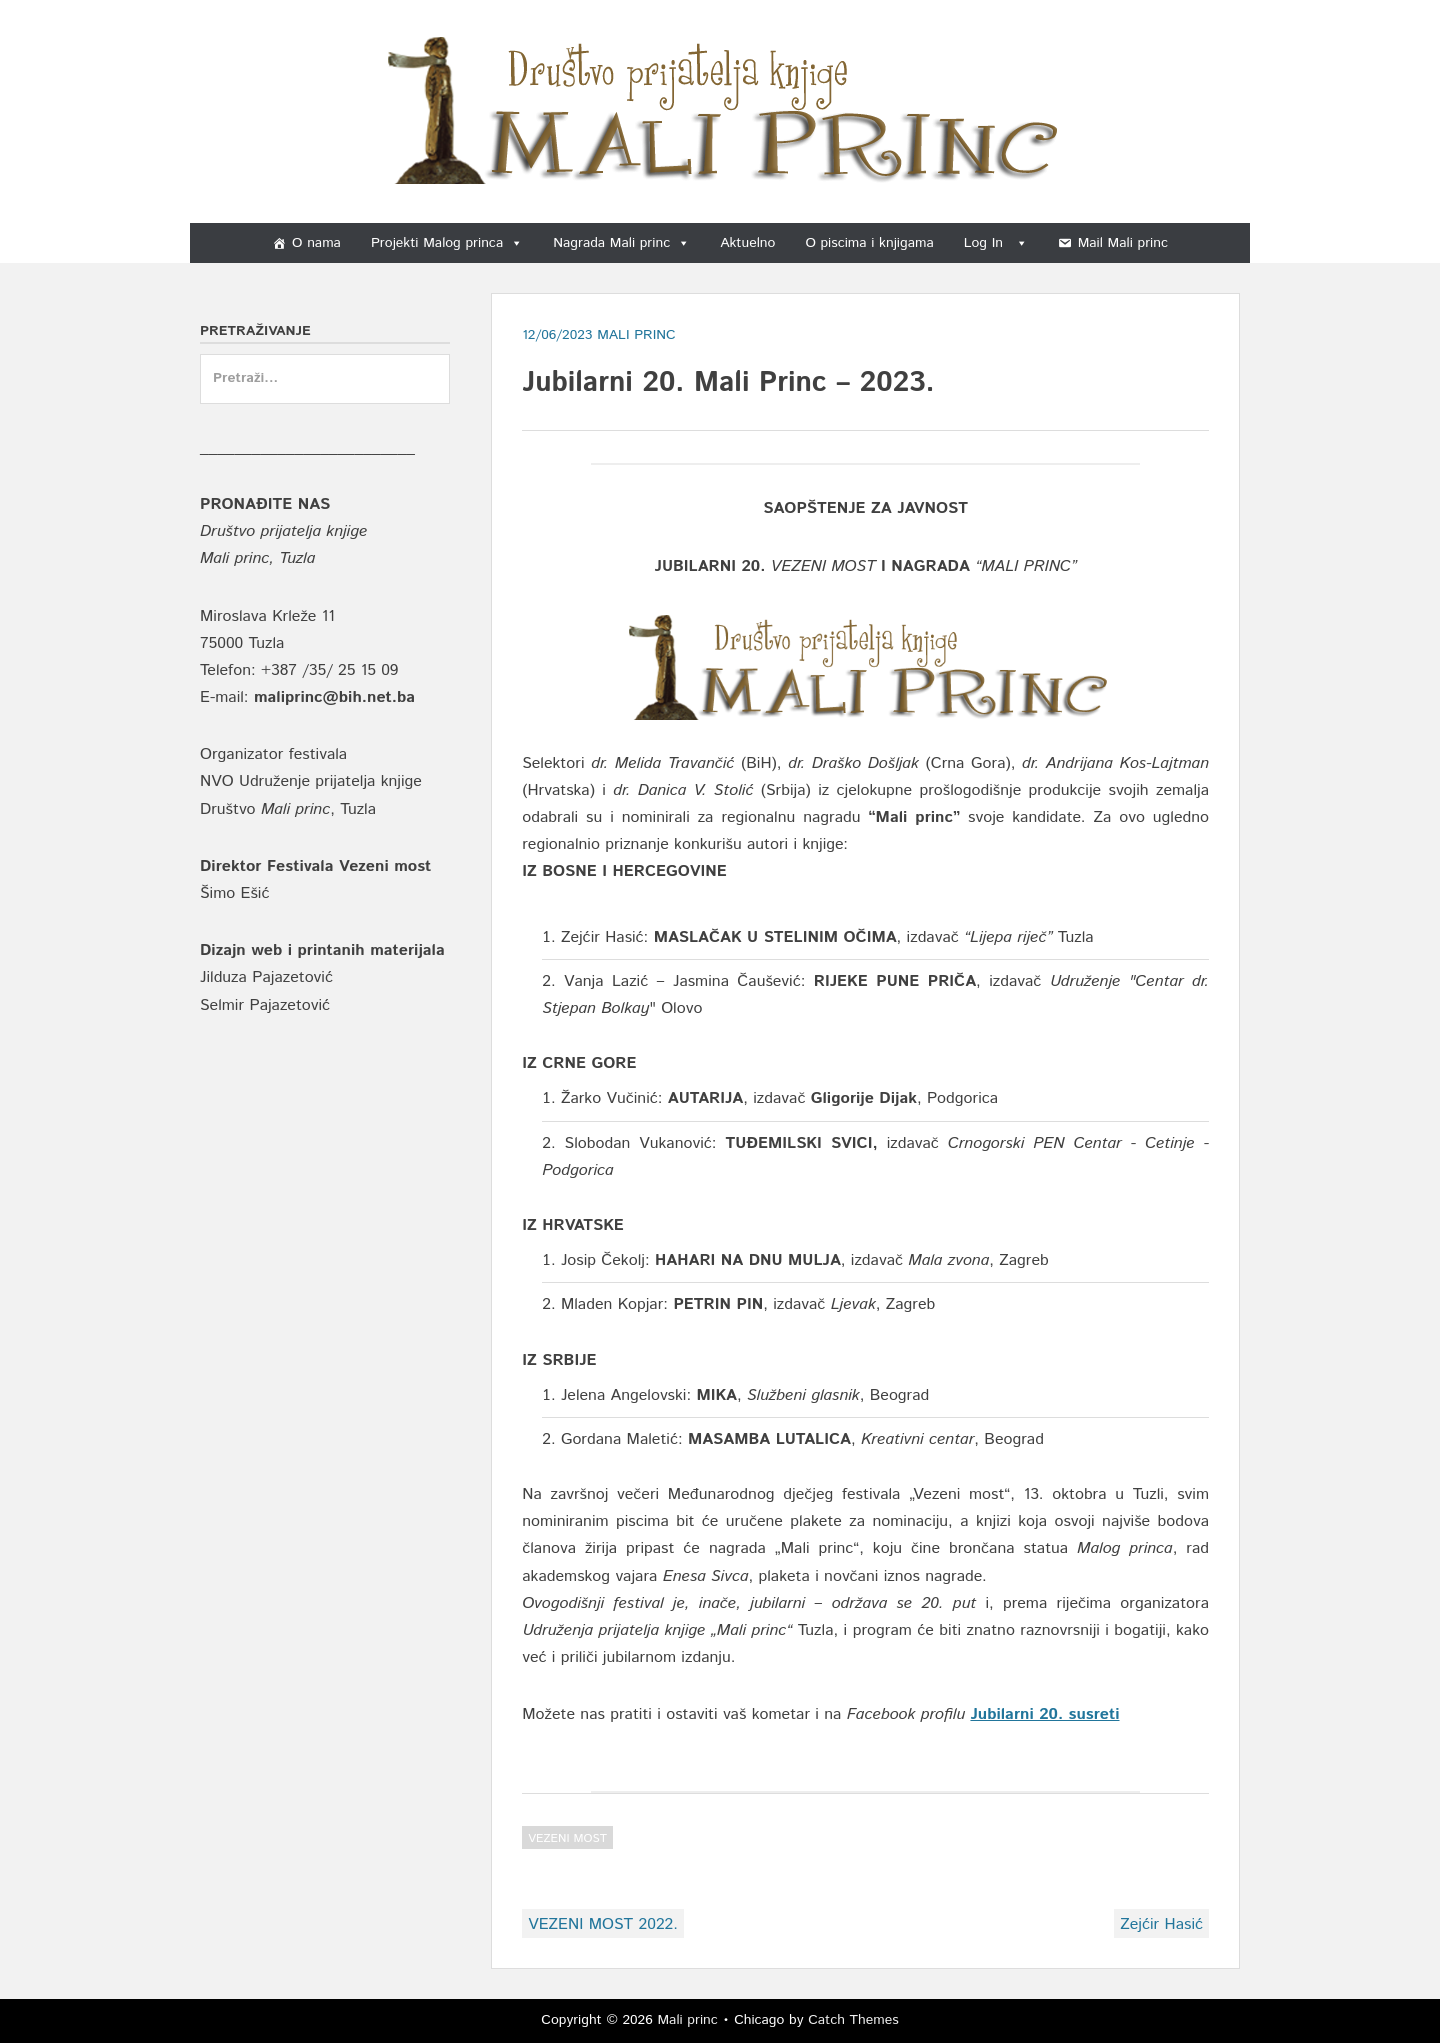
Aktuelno (747, 243)
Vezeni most (567, 1838)
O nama (316, 243)
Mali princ (687, 2020)
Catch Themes (853, 2020)
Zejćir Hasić (1161, 1924)
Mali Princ (636, 335)
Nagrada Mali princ (621, 243)
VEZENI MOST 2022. (603, 1924)
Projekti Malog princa (447, 243)
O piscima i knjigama (869, 243)
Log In (996, 243)
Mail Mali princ (1123, 243)
